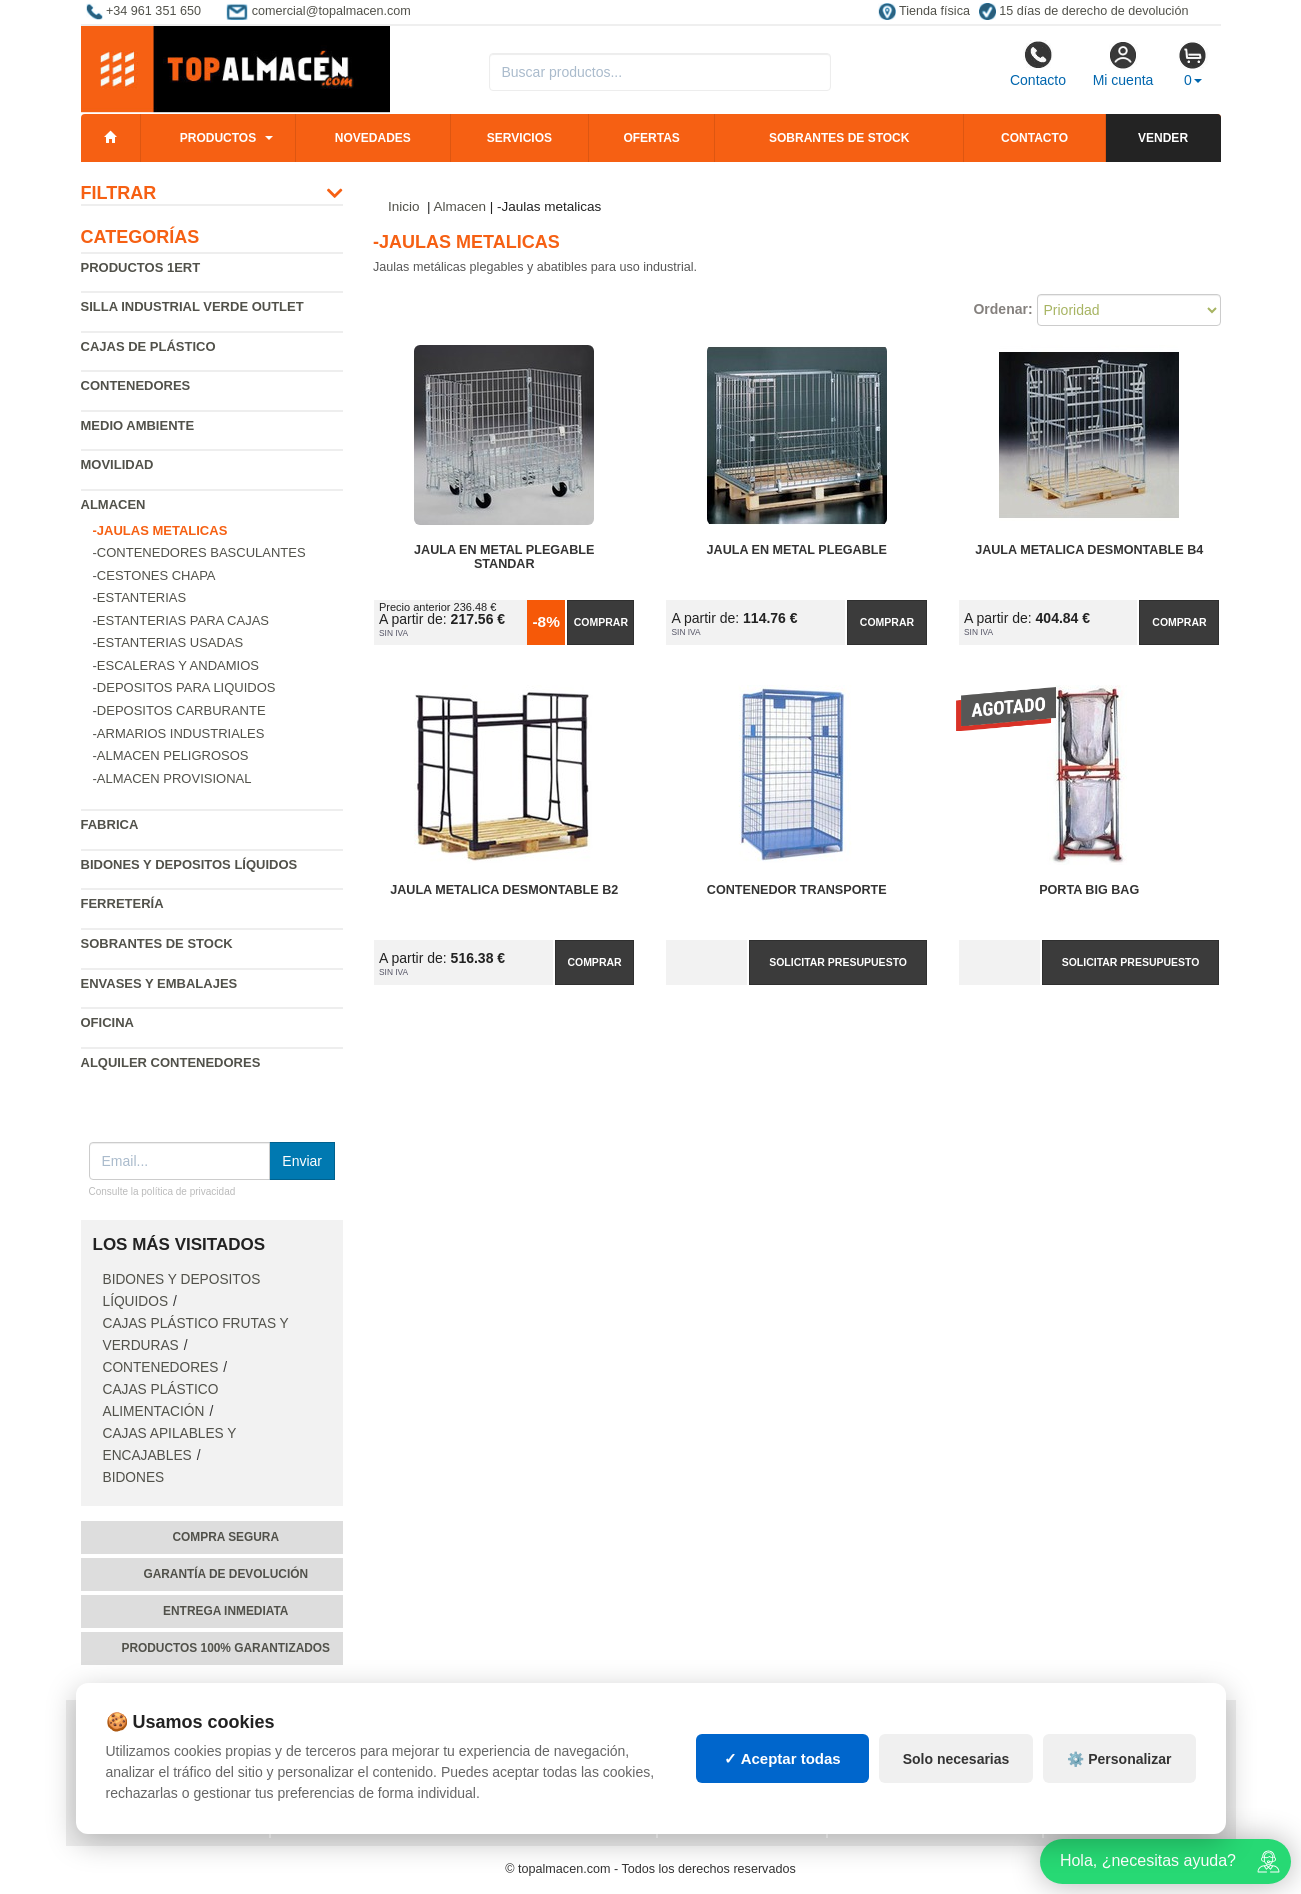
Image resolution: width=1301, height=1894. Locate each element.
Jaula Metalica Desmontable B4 (1089, 550)
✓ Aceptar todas (782, 1776)
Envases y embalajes (159, 983)
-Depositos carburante (179, 710)
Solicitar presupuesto (838, 962)
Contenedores (136, 385)
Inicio (404, 206)
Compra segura (225, 1537)
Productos (218, 138)
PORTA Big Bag (1089, 890)
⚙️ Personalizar (1119, 1777)
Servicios (519, 138)
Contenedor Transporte (797, 890)
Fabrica (110, 824)
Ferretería (122, 903)
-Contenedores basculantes (199, 552)
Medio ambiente (138, 425)
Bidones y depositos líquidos (189, 864)
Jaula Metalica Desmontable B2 (504, 890)
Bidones (134, 1477)
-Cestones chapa (154, 575)
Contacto (1038, 64)
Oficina (107, 1022)
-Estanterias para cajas (181, 620)
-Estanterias (140, 597)
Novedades (373, 138)
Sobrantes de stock (839, 138)
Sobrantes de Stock (157, 943)
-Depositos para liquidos (184, 687)
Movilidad (117, 464)
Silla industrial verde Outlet (192, 306)
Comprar (601, 622)
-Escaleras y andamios (176, 665)
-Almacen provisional (172, 778)
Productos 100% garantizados (225, 1648)
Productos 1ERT (141, 267)
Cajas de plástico (148, 346)
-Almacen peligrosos (171, 755)
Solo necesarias (956, 1777)
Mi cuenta (1123, 64)
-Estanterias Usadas (168, 642)
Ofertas (651, 138)
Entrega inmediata (225, 1611)
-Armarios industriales (179, 733)
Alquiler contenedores (171, 1062)
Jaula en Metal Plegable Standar (504, 557)
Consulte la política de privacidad (162, 1191)
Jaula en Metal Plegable (797, 550)
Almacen (113, 504)
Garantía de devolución (225, 1574)
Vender (1163, 138)
